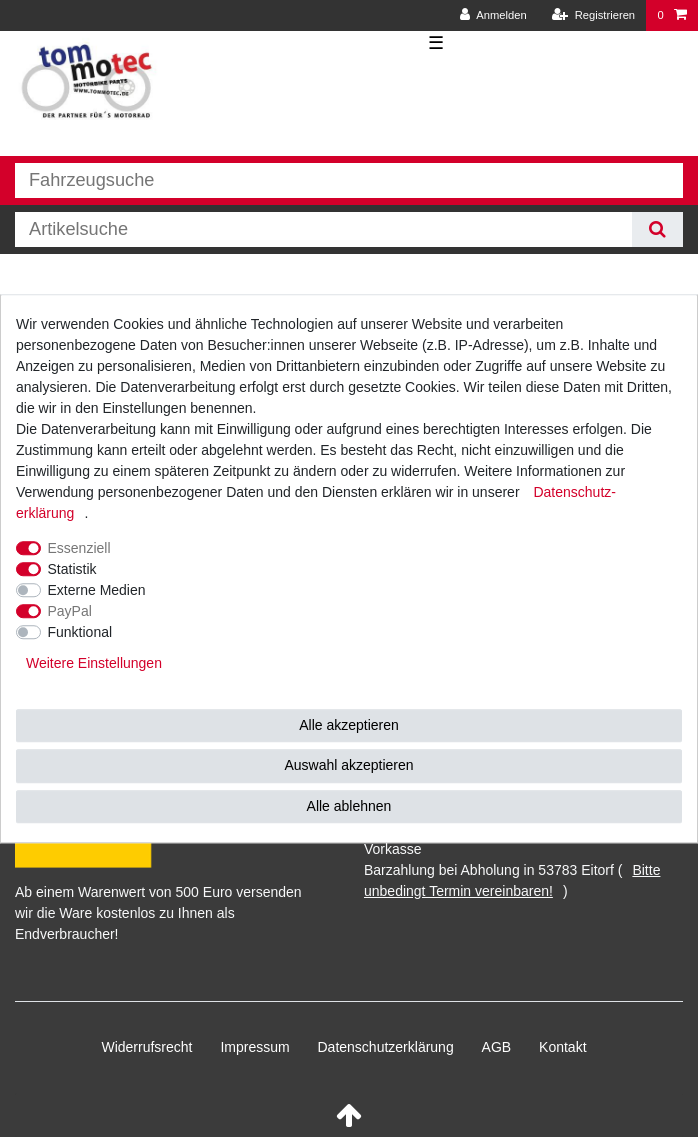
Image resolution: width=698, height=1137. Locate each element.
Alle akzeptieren (349, 725)
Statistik (72, 569)
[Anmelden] (493, 15)
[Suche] (657, 229)
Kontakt (562, 1047)
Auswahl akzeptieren (348, 765)
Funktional (80, 632)
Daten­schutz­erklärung (386, 1047)
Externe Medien (97, 590)
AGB (497, 1047)
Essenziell (79, 548)
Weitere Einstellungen (94, 663)
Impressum (254, 1047)
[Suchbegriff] (323, 229)
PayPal (70, 611)
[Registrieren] (593, 15)
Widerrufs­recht (146, 1047)
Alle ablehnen (349, 806)
